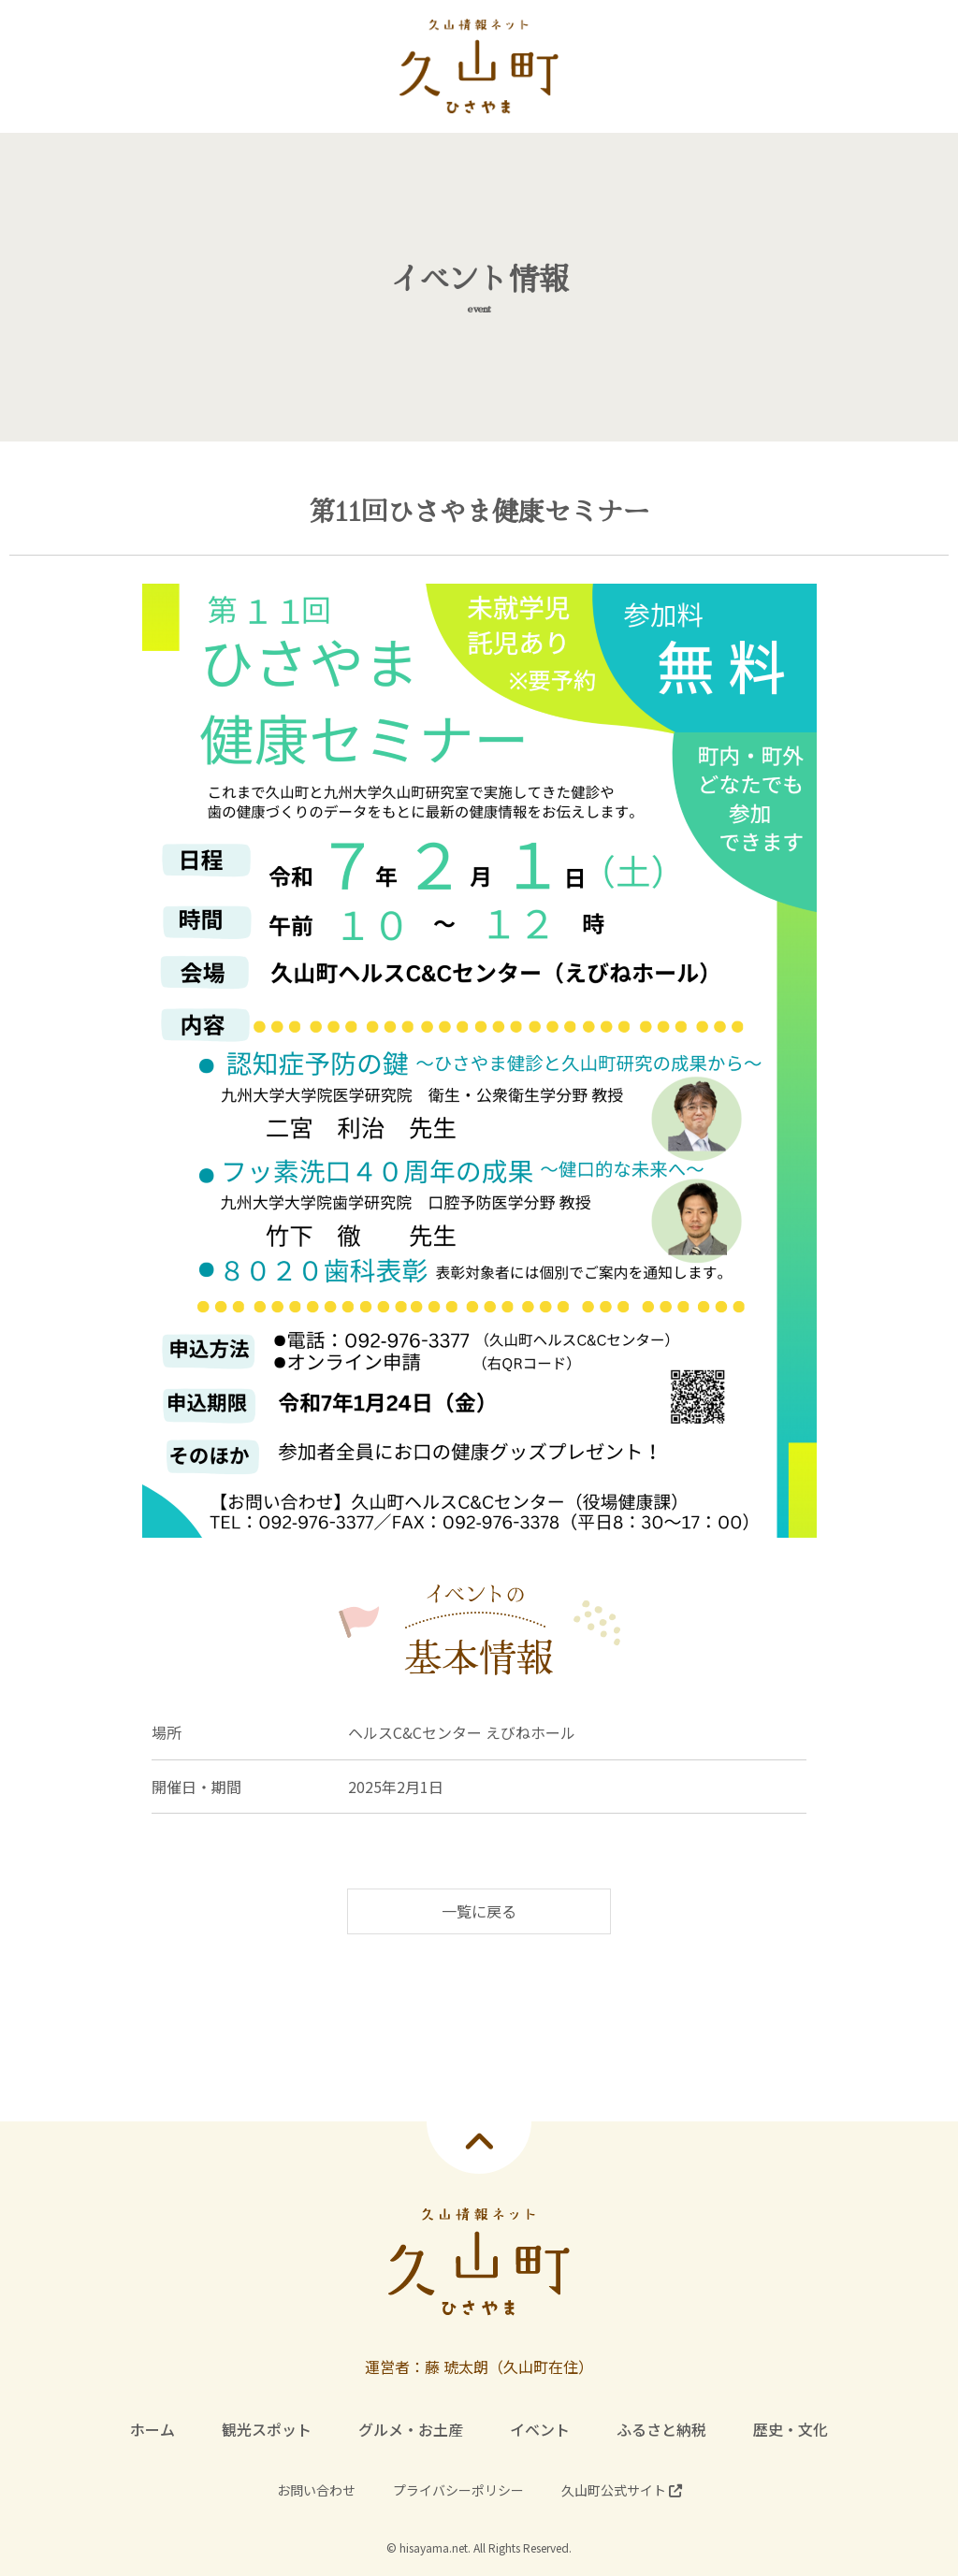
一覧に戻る (479, 1911)
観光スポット (267, 2429)
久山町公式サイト (621, 2490)
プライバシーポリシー (458, 2490)
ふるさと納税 (661, 2429)
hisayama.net (433, 2547)
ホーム (152, 2429)
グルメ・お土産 (410, 2429)
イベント (540, 2429)
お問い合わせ (316, 2490)
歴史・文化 (790, 2429)
